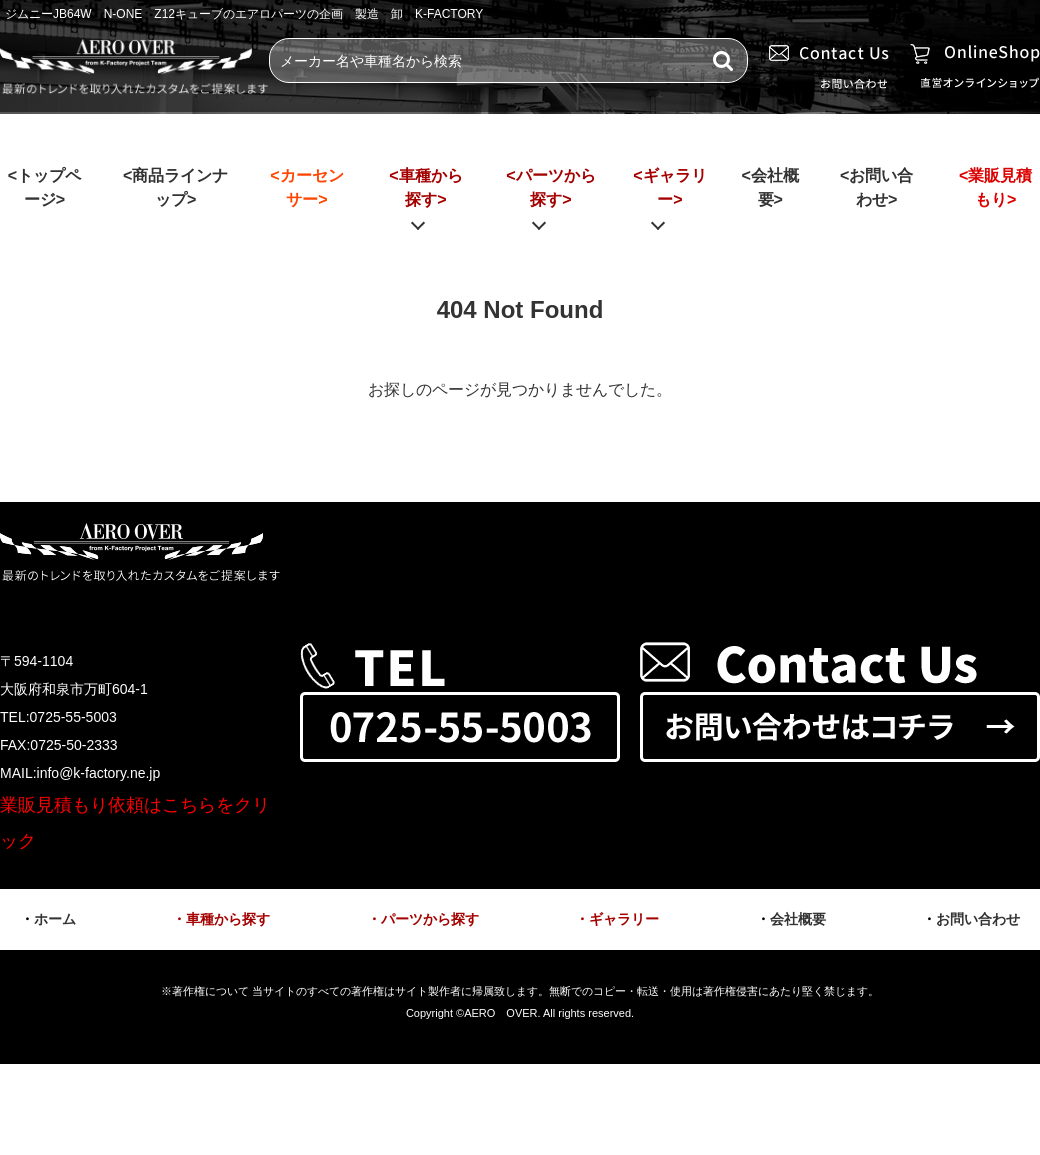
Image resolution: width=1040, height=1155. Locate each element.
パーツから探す (430, 919)
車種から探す (228, 919)
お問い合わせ (978, 919)
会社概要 (798, 919)
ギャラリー (624, 919)
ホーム (55, 919)
